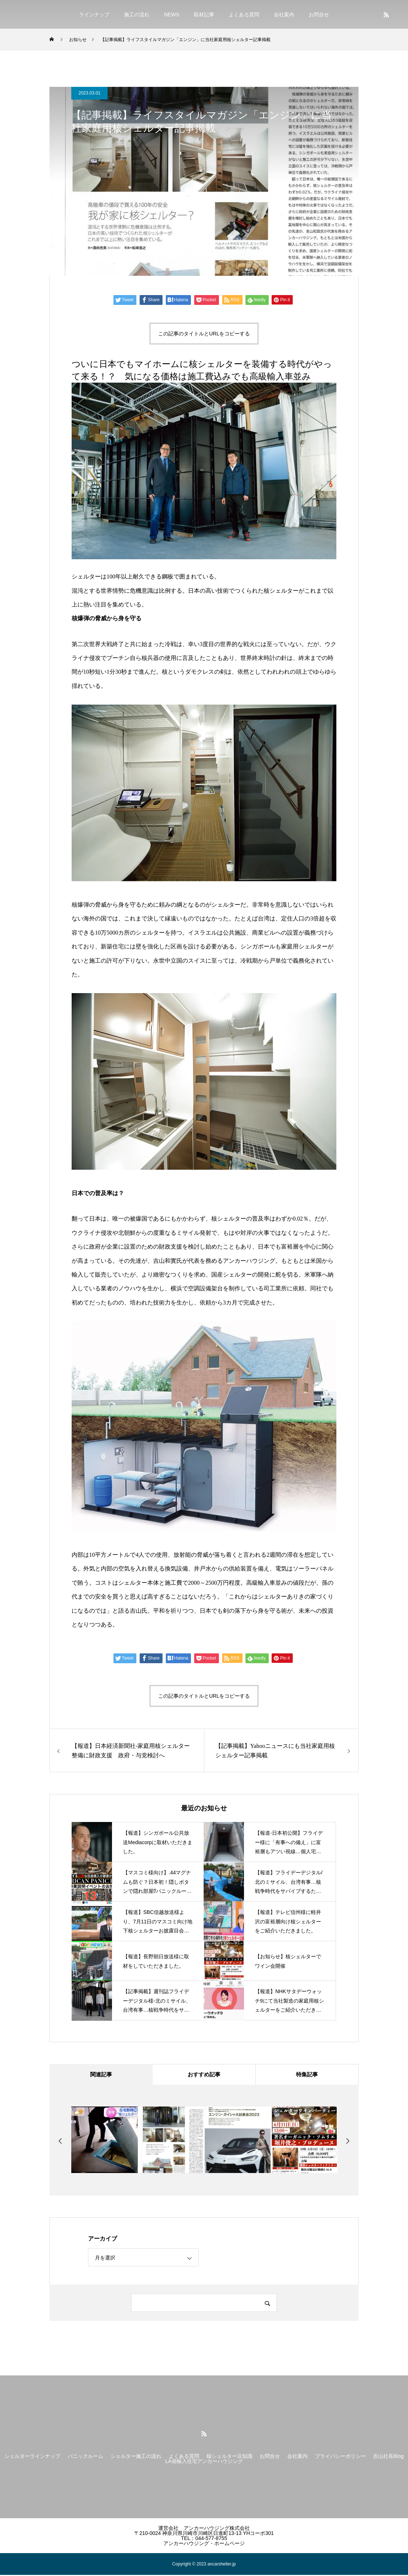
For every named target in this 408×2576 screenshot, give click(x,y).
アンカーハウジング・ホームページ (204, 2544)
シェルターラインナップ (32, 2457)
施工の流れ (136, 14)
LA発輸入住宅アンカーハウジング (204, 2462)
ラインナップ (94, 14)
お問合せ (319, 14)
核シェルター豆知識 (229, 2457)
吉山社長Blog (388, 2457)
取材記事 (204, 14)
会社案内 (284, 14)
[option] (104, 2141)
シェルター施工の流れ (136, 2457)
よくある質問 (244, 14)
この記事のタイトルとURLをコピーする (204, 333)
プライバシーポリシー (340, 2457)
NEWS (171, 14)
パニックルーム (85, 2457)
